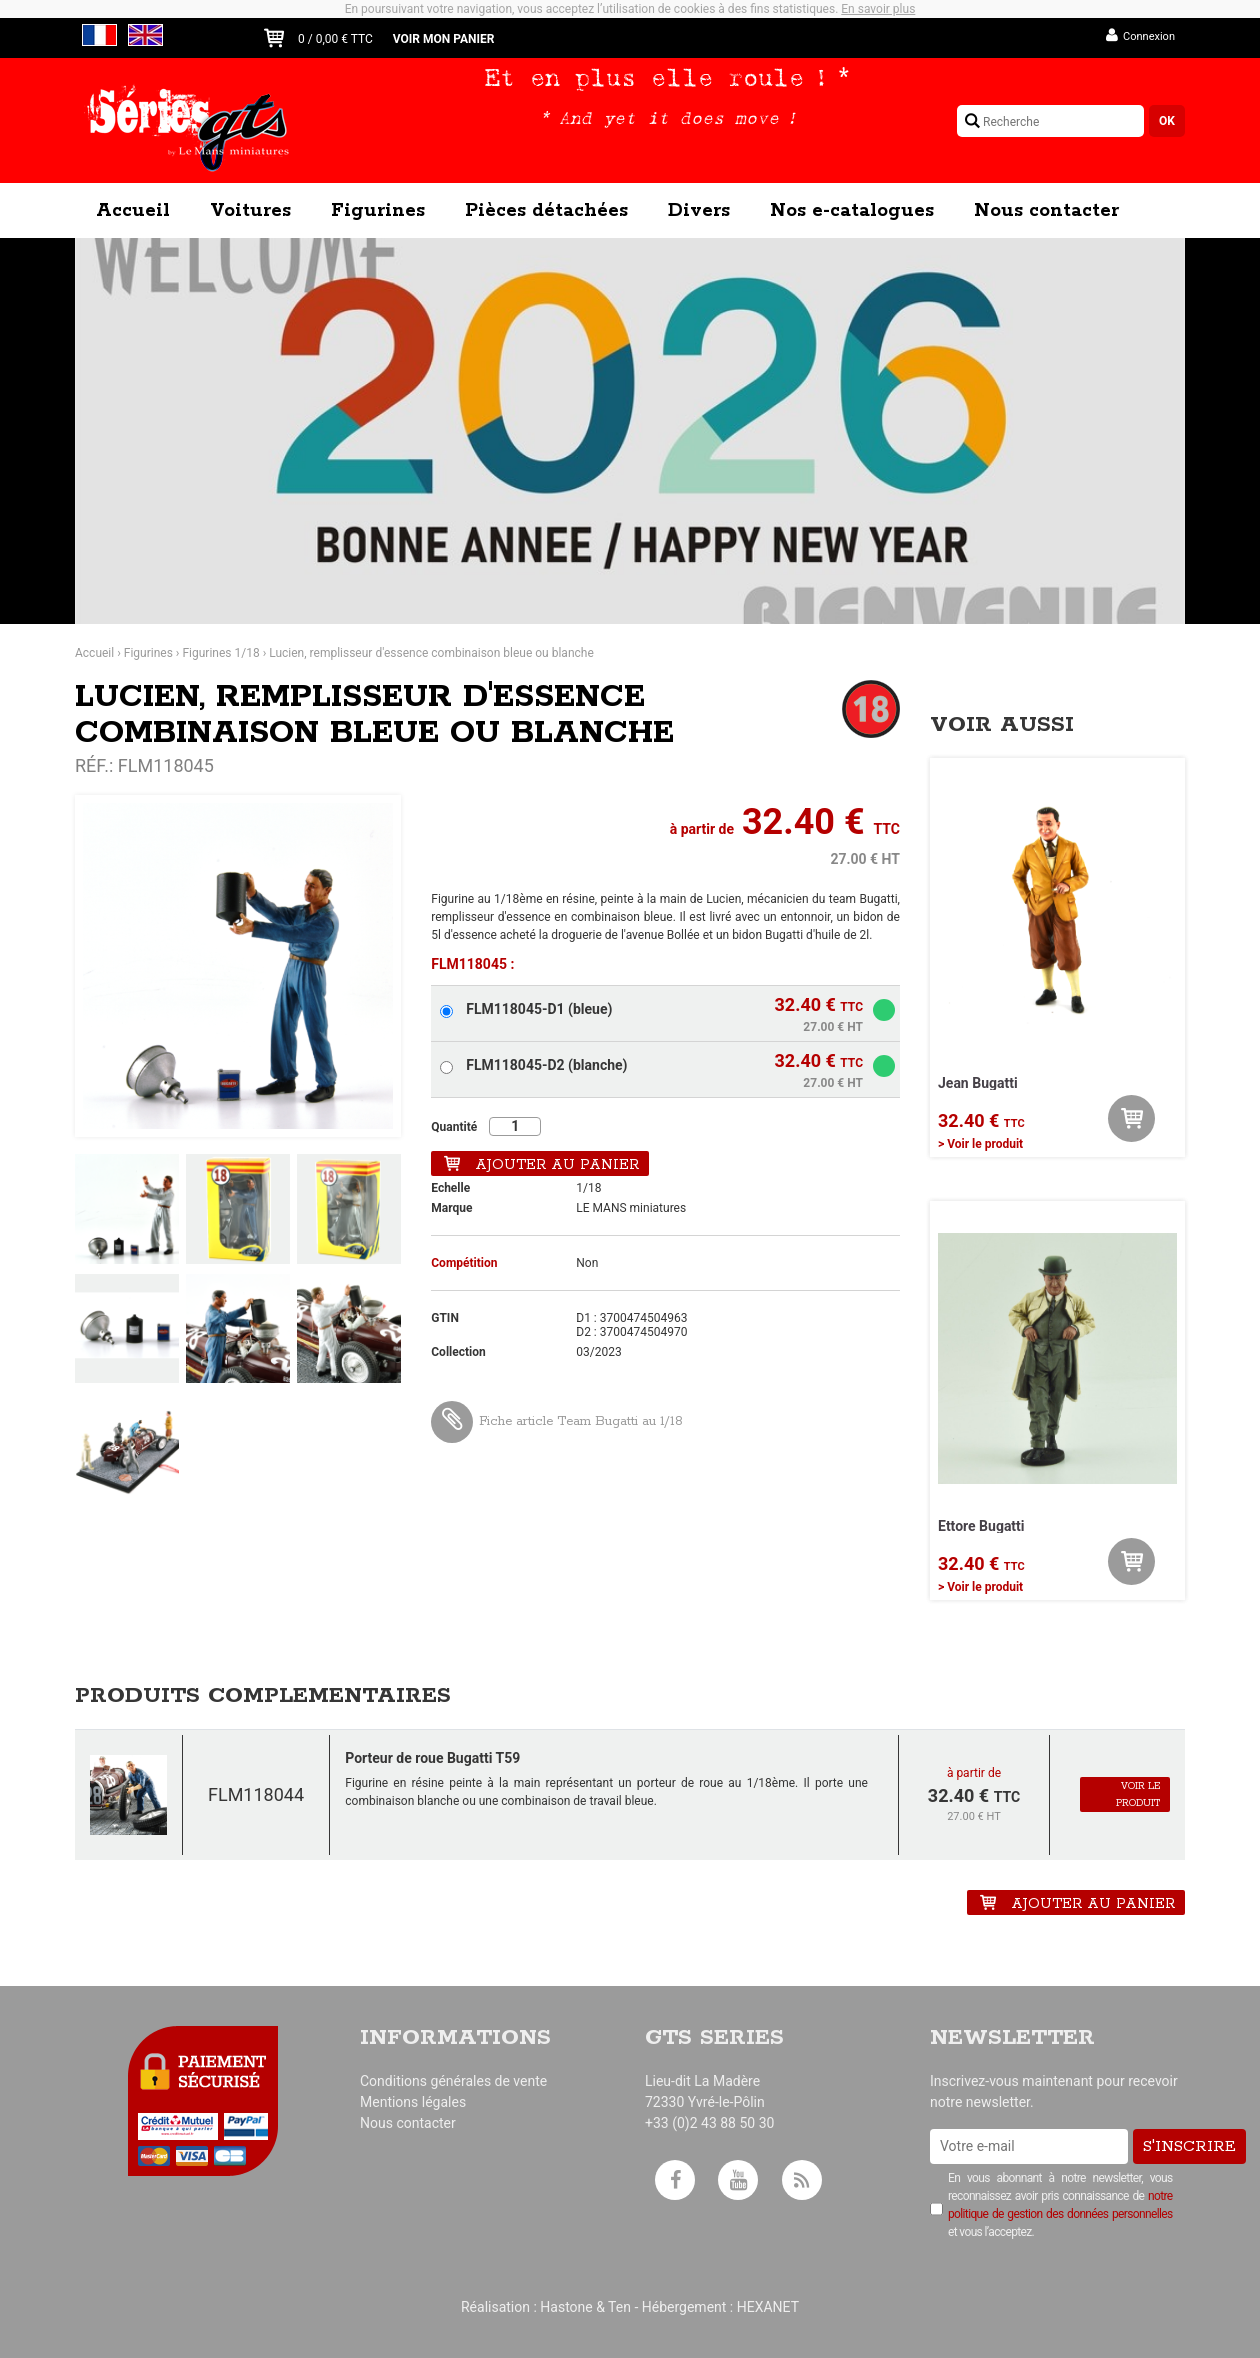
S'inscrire (1189, 2146)
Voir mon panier (444, 39)
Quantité (454, 1127)
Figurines (378, 211)
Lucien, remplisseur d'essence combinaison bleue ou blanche (431, 653)
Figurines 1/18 (220, 653)
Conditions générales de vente (453, 2081)
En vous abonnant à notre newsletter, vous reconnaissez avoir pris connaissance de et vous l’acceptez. (1060, 2205)
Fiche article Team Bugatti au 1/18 (557, 1421)
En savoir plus (878, 9)
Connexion (1149, 36)
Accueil (133, 211)
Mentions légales (413, 2102)
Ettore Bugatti (981, 1526)
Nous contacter (1046, 211)
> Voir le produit (980, 1144)
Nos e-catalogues (852, 211)
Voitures (250, 211)
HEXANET (768, 2307)
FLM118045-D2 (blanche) (546, 1065)
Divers (699, 211)
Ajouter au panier (557, 1165)
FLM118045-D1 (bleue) (539, 1009)
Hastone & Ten (585, 2307)
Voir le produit (1138, 1795)
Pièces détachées (546, 211)
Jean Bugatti (978, 1083)
